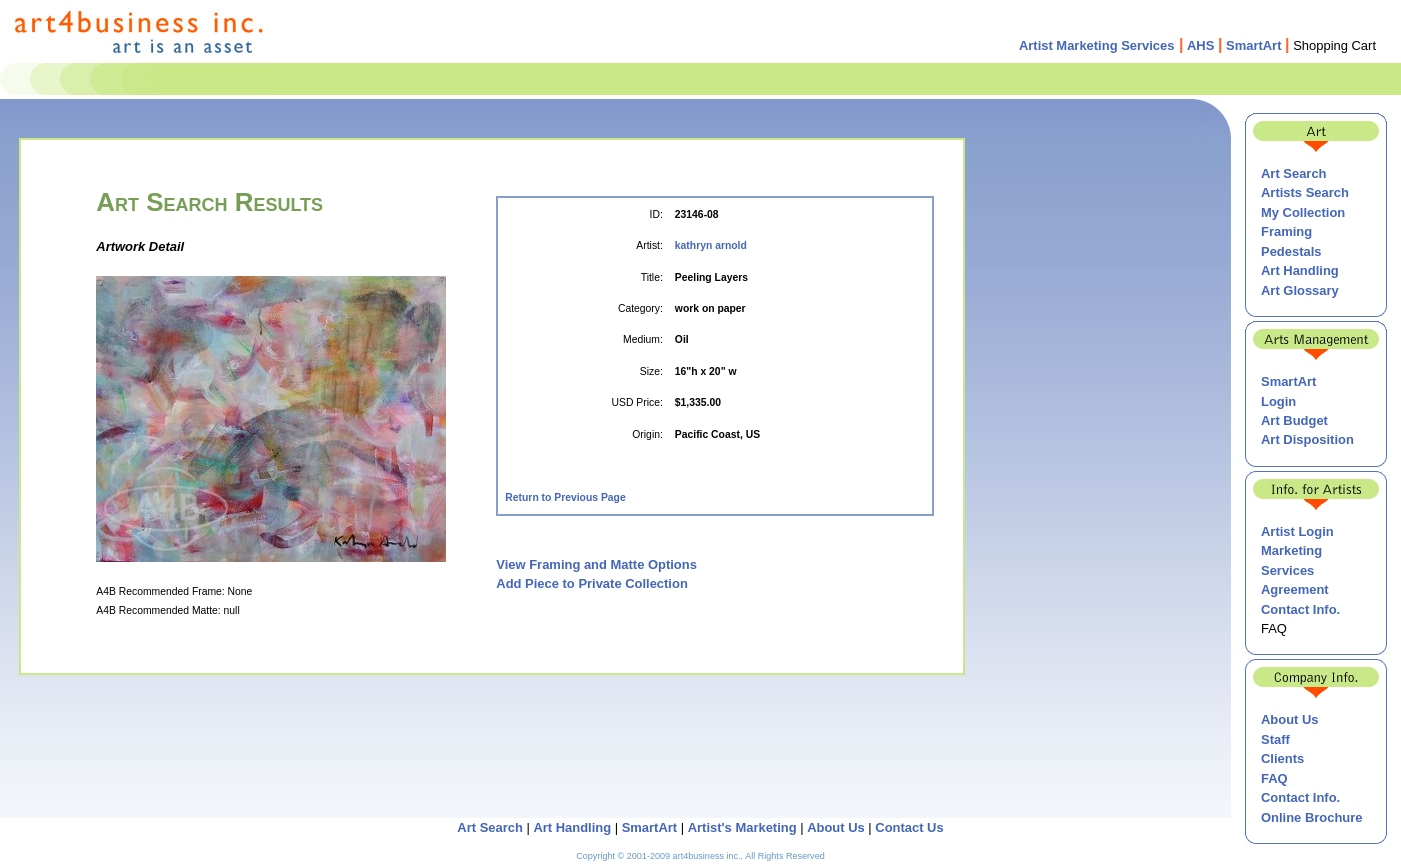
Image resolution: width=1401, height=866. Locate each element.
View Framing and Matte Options (596, 564)
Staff (1275, 739)
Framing (1286, 231)
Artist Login (1297, 531)
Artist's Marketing (742, 827)
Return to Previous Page (565, 497)
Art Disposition (1307, 439)
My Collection (1303, 212)
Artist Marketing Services (1097, 45)
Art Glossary (1300, 290)
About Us (1290, 719)
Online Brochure (1311, 817)
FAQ (1274, 778)
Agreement (1295, 589)
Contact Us (909, 827)
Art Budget (1294, 420)
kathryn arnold (711, 245)
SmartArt (1253, 45)
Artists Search (1305, 192)
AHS (1200, 45)
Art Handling (1300, 270)
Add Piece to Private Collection (591, 583)
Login (1278, 401)
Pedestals (1291, 251)
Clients (1282, 758)
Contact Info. (1300, 609)
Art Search (1294, 173)
